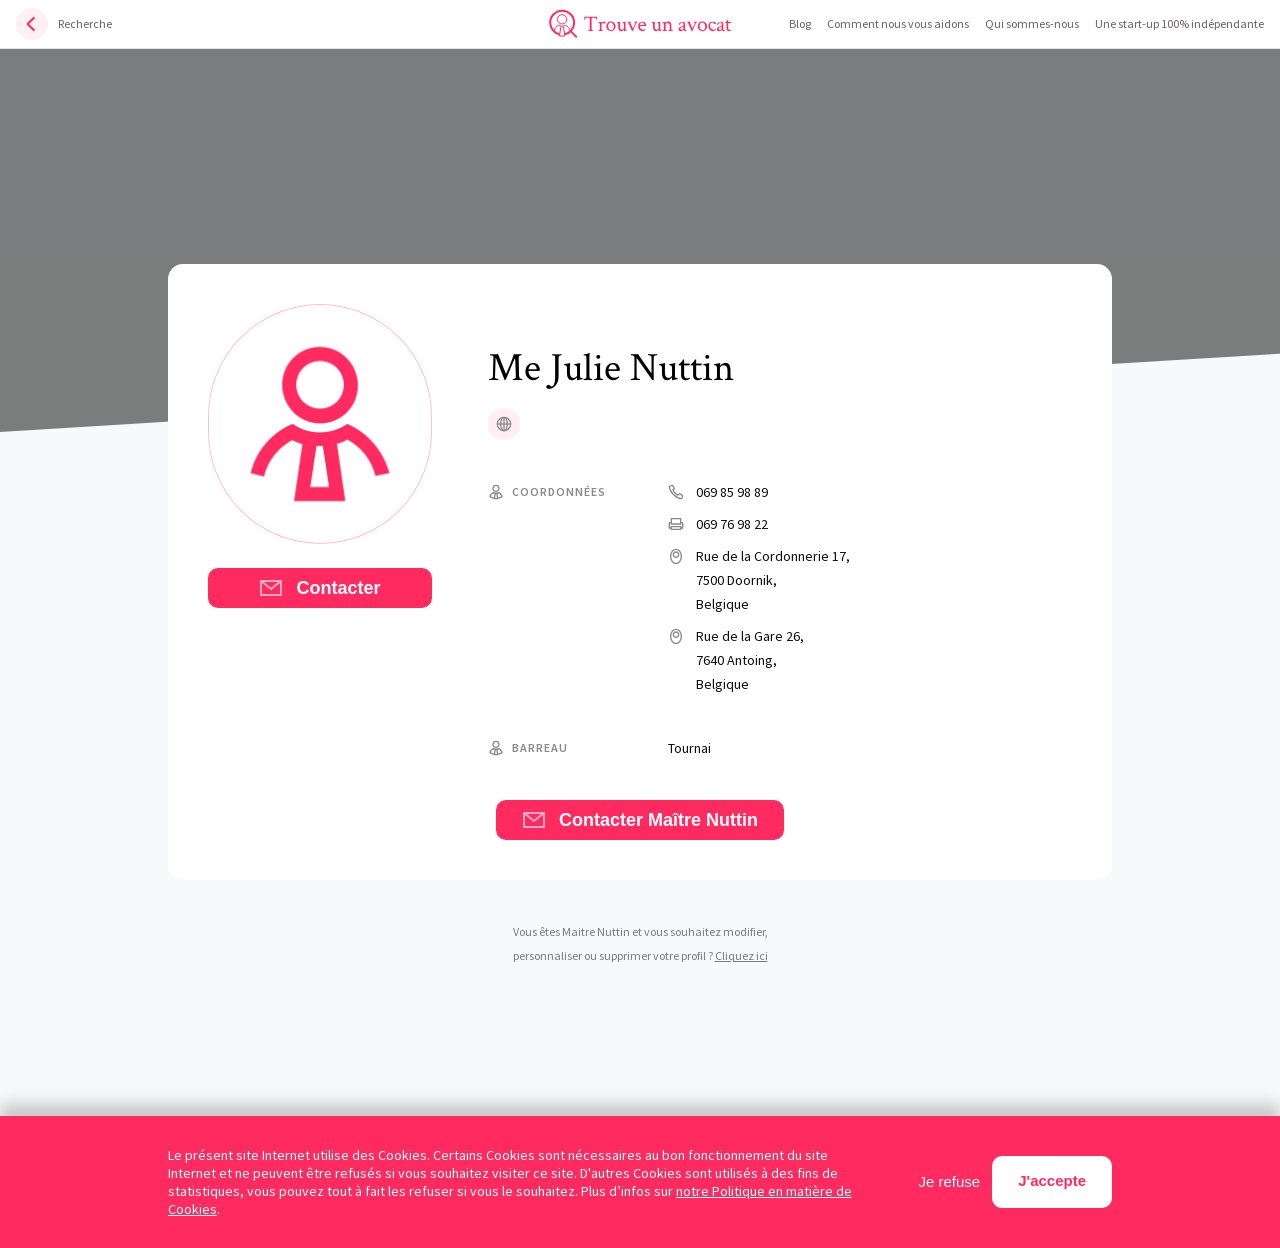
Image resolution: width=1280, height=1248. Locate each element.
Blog (800, 23)
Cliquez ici (741, 955)
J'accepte (1052, 1180)
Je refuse (950, 1181)
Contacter (319, 588)
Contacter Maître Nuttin (640, 820)
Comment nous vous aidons (898, 23)
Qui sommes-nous (1032, 23)
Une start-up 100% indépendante (1179, 23)
